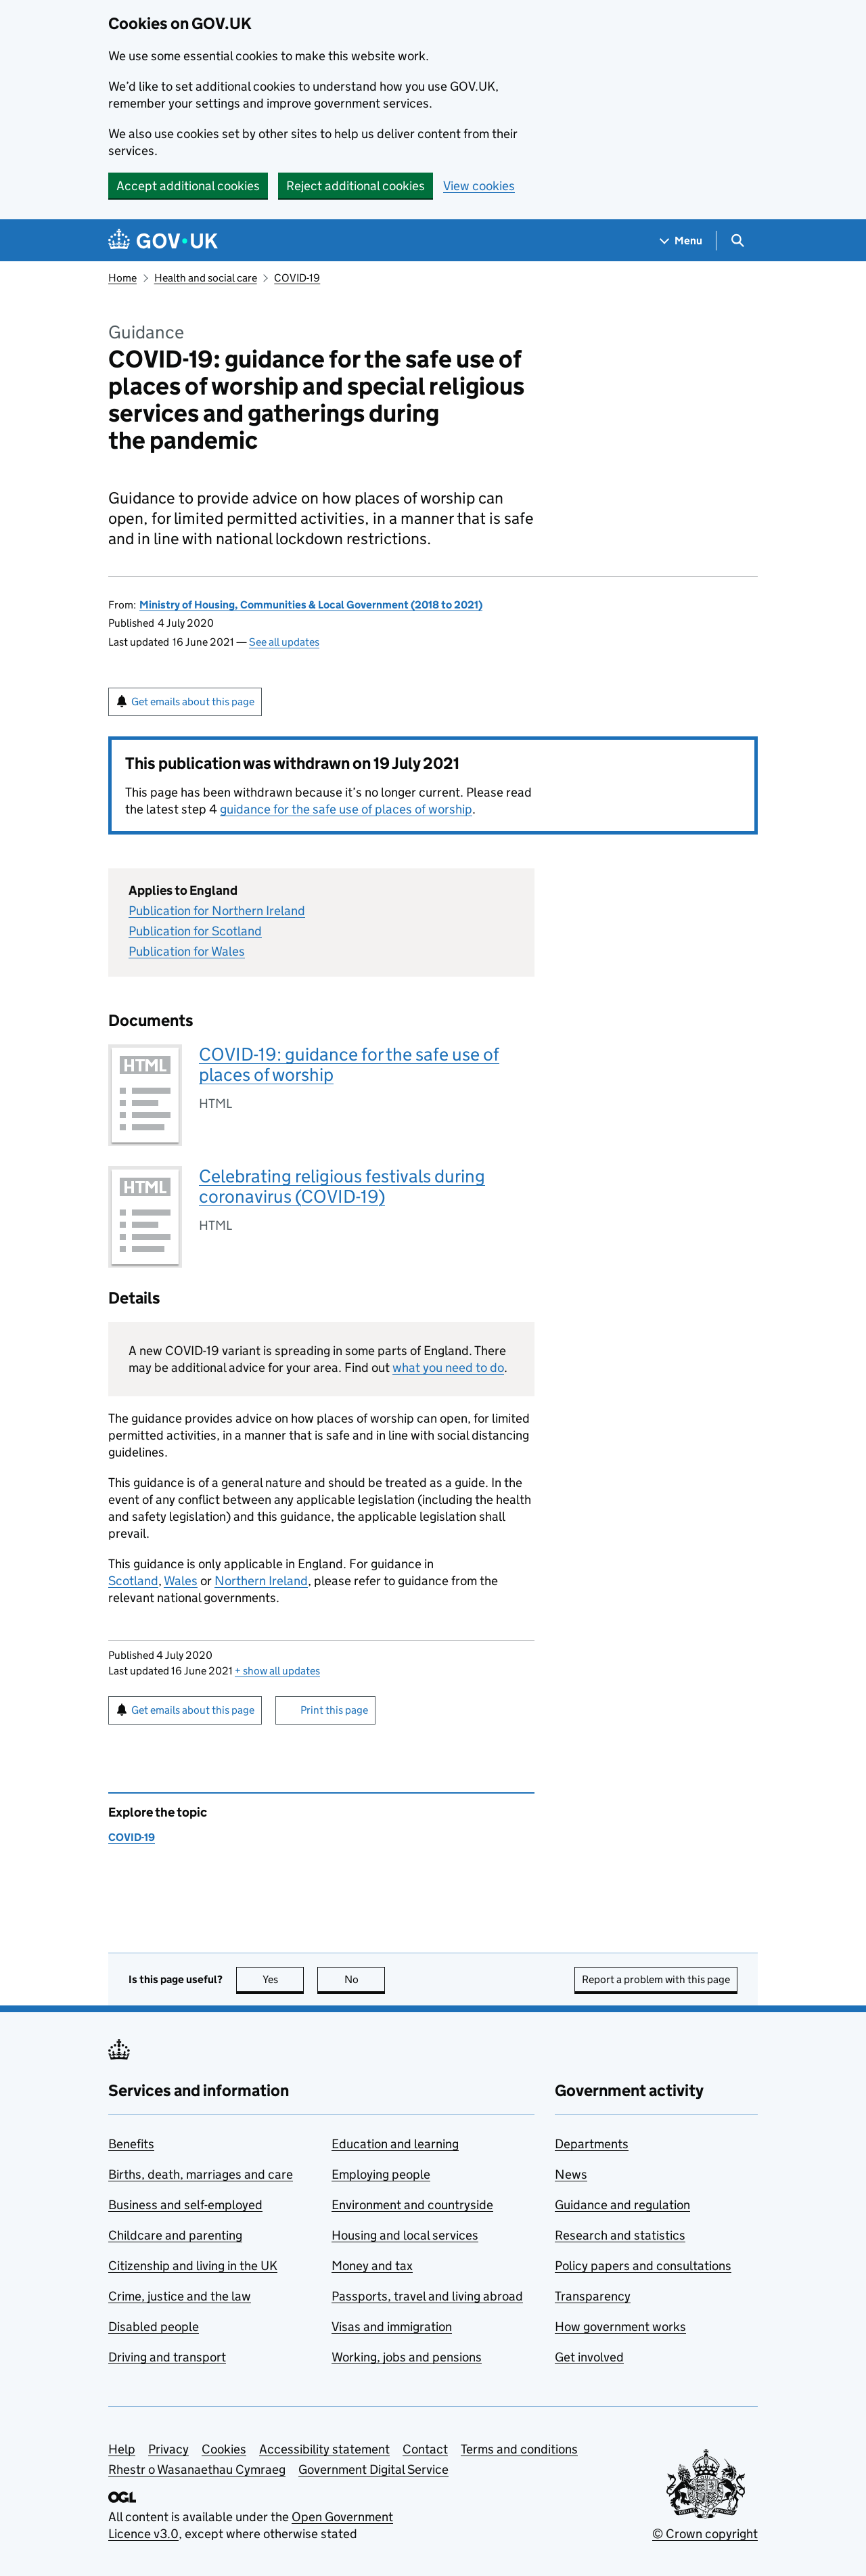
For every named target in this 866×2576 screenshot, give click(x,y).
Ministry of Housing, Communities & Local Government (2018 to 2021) (310, 604)
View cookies (479, 185)
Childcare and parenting (175, 2235)
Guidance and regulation (622, 2205)
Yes (283, 1979)
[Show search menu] (737, 240)
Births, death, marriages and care (200, 2174)
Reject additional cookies (355, 186)
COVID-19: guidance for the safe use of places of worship (349, 1064)
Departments (592, 2144)
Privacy (168, 2449)
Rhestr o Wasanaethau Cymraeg (197, 2469)
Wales (181, 1581)
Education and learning (395, 2144)
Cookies (224, 2449)
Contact (425, 2449)
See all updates (284, 642)
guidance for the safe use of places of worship (346, 809)
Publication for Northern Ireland (217, 910)
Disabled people (153, 2326)
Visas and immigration (392, 2326)
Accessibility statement (324, 2449)
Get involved (589, 2357)
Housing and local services (405, 2235)
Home (122, 277)
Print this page (334, 1710)
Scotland (133, 1581)
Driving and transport (167, 2357)
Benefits (131, 2144)
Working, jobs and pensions (407, 2357)
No (365, 1979)
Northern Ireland (261, 1581)
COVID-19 (297, 277)
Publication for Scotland (195, 931)
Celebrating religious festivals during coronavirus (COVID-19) (342, 1186)
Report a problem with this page (656, 1979)
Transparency (593, 2296)
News (571, 2174)
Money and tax (372, 2265)
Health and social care (205, 277)
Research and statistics (620, 2235)
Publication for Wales (187, 951)
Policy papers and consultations (643, 2265)
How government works (620, 2326)
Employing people (381, 2174)
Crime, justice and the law (179, 2296)
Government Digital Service (373, 2469)
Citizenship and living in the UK (192, 2265)
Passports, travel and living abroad (427, 2296)
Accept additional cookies (188, 186)
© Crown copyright (705, 2533)
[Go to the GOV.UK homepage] (163, 240)
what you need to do (448, 1367)
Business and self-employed (185, 2205)
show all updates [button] (277, 1670)
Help (121, 2449)
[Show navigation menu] (681, 240)
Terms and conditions (519, 2449)
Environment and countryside (412, 2205)
